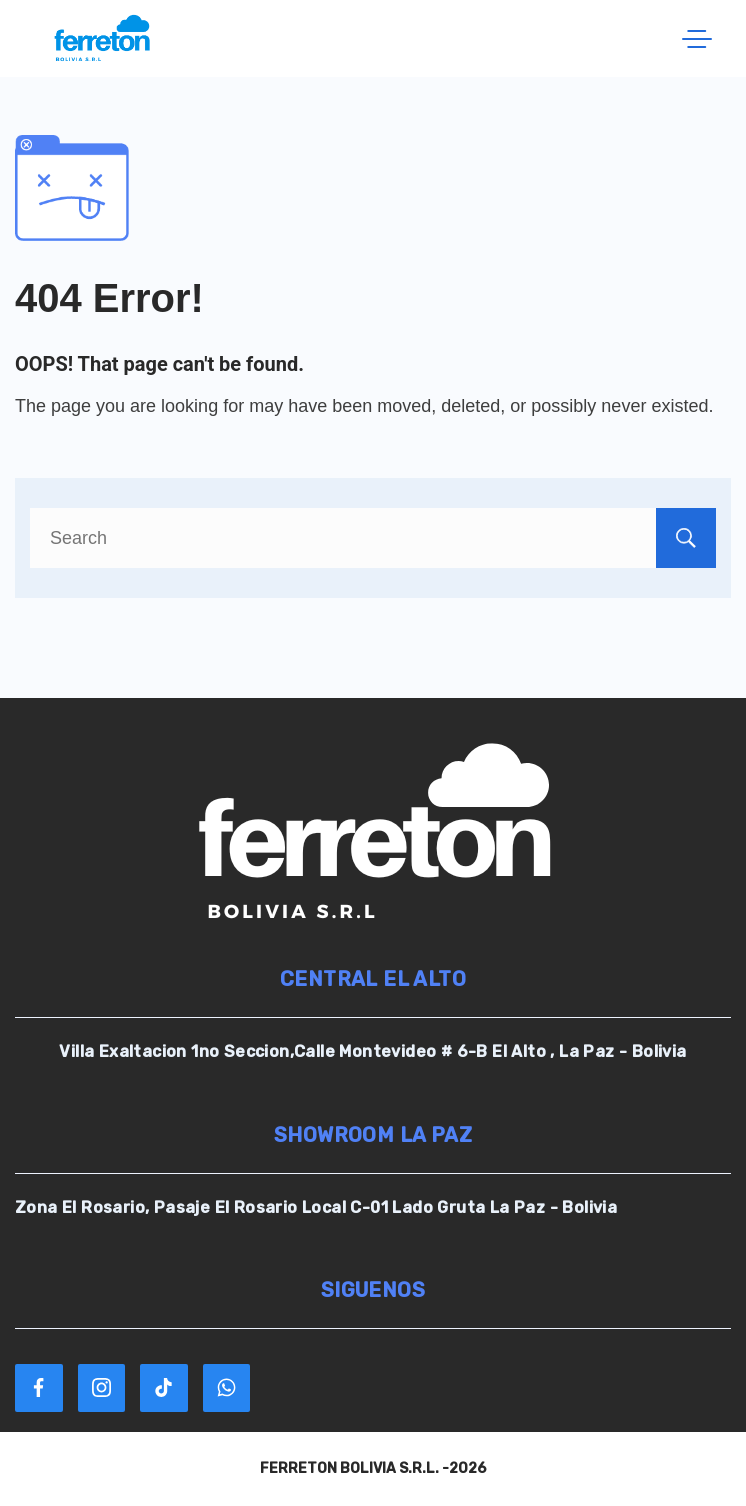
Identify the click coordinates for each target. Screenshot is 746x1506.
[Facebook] (39, 1388)
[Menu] (697, 39)
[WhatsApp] (227, 1388)
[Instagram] (102, 1388)
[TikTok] (164, 1388)
